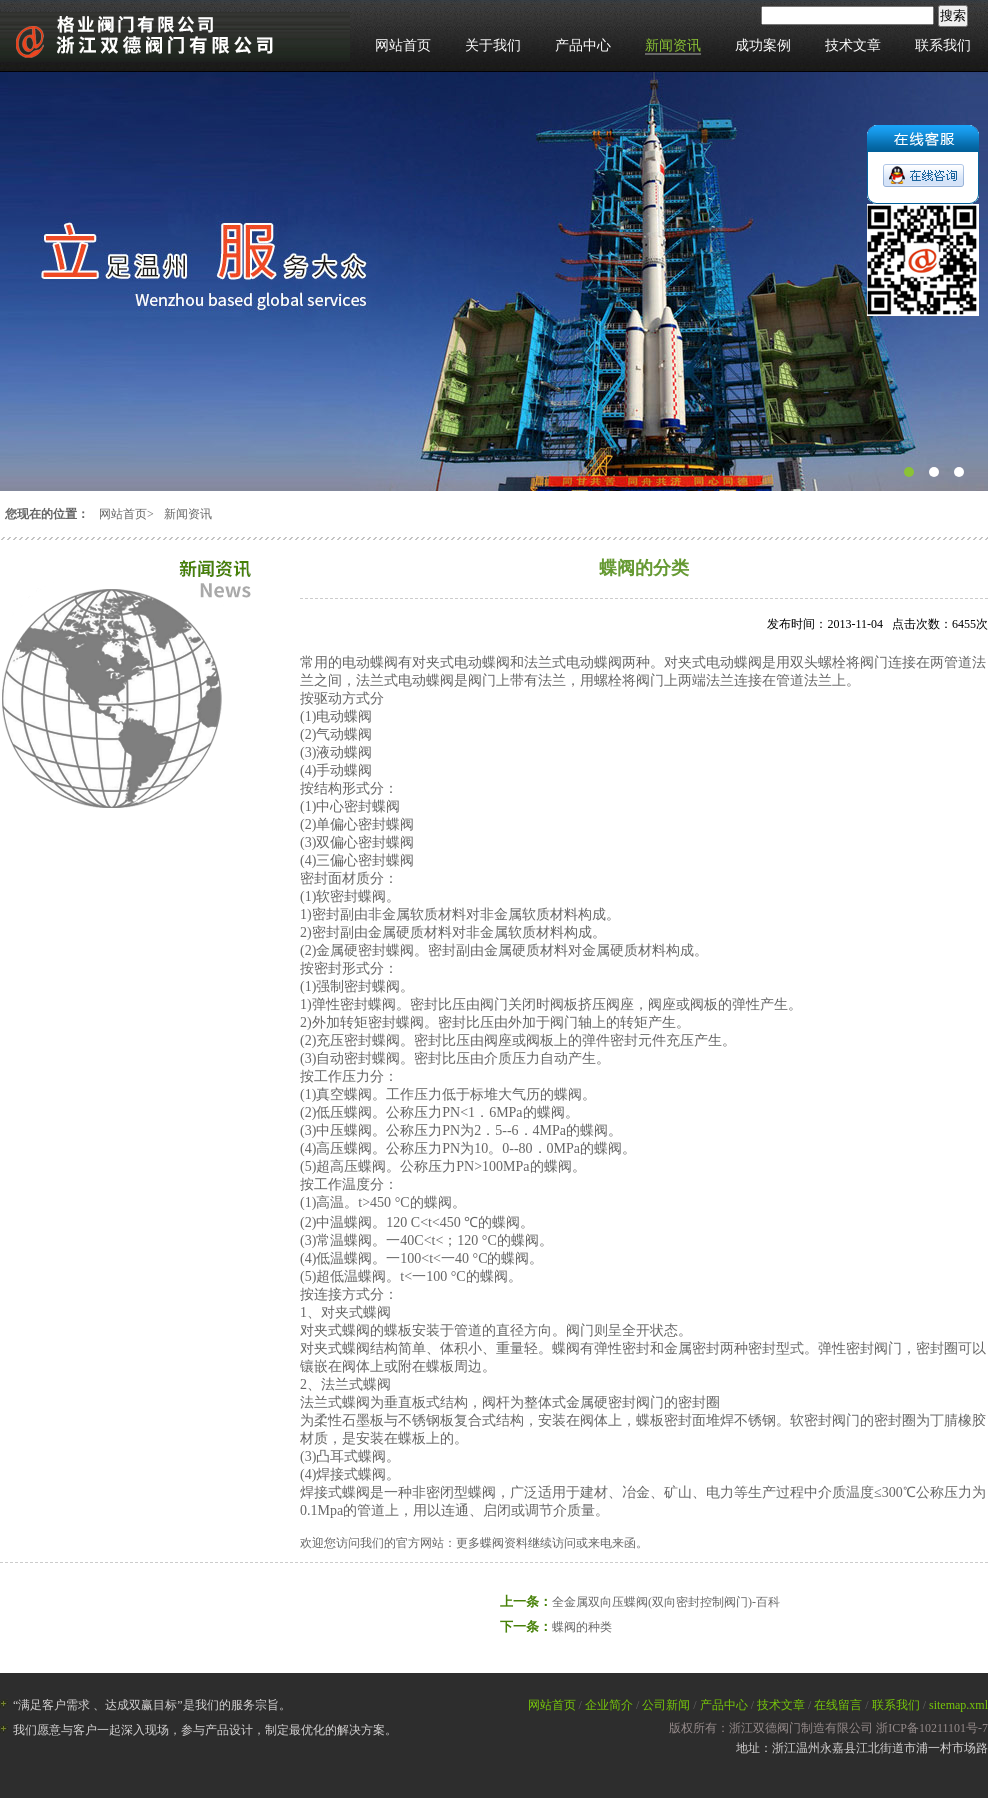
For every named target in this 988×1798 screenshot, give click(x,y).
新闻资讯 (673, 45)
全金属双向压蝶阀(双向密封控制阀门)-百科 (666, 1602)
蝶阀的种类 (582, 1627)
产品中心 (583, 45)
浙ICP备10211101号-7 (932, 1728)
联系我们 (943, 45)
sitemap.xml (958, 1705)
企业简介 (609, 1705)
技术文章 (853, 45)
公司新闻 (666, 1705)
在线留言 (838, 1705)
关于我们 (493, 45)
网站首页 (403, 45)
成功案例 (763, 45)
